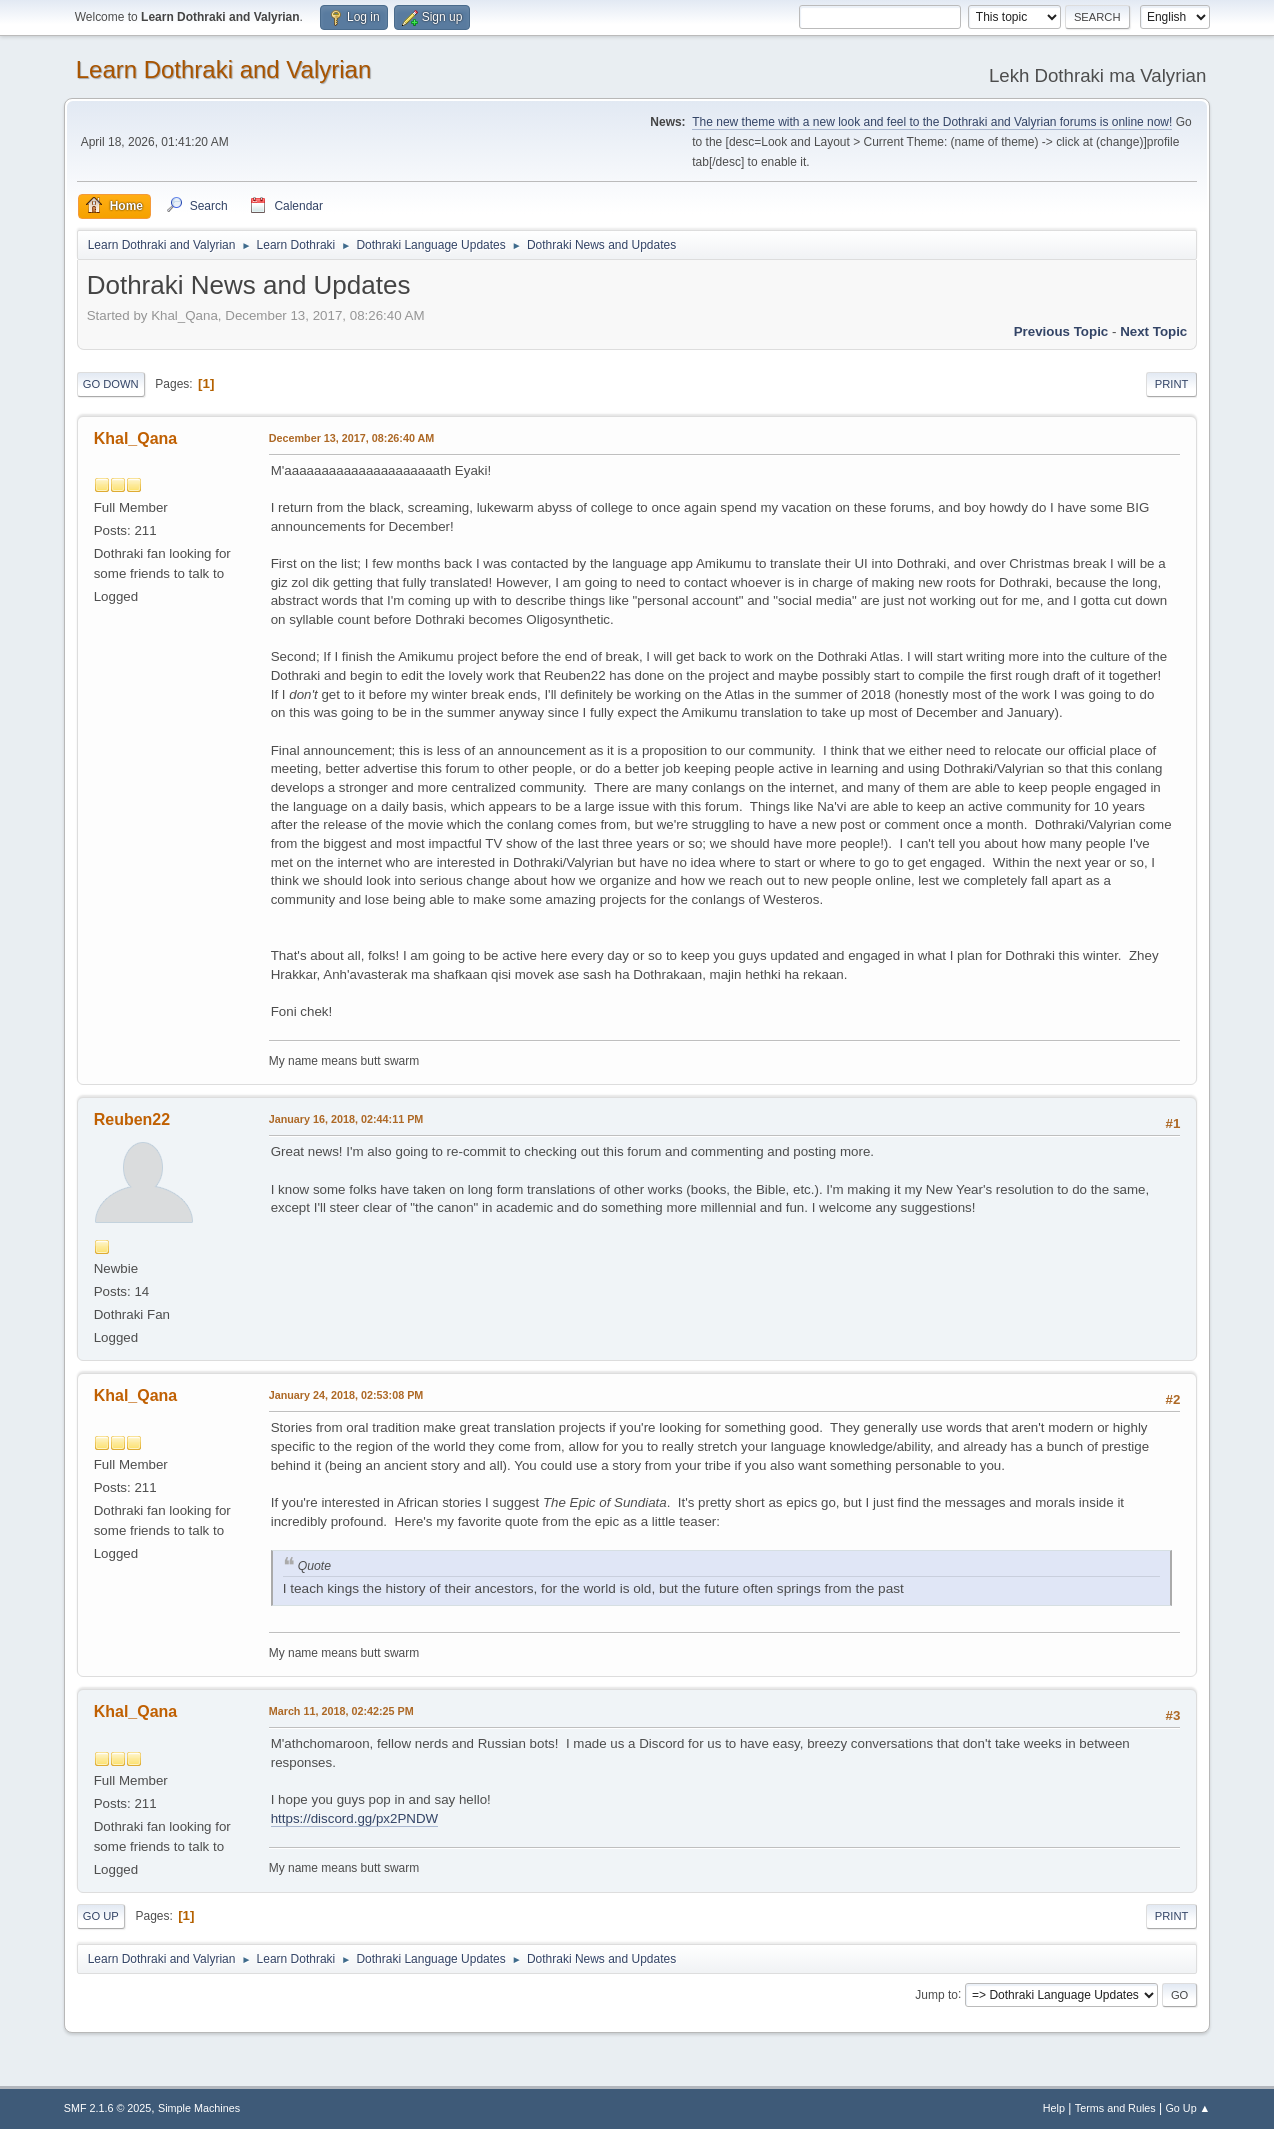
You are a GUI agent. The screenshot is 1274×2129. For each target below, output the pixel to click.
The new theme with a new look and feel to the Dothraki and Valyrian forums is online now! (932, 122)
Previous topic (1061, 331)
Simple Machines (199, 2108)
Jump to (936, 1994)
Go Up (101, 1916)
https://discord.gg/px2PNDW (354, 1818)
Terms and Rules (1115, 2108)
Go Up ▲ (1187, 2108)
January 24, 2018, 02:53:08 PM (346, 1395)
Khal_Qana (136, 438)
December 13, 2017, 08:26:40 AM (352, 438)
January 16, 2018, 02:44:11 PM (346, 1119)
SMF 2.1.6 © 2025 (108, 2108)
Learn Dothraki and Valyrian (224, 69)
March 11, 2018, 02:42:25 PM (341, 1711)
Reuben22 (132, 1119)
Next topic (1153, 331)
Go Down (111, 384)
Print (1172, 384)
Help (1054, 2108)
